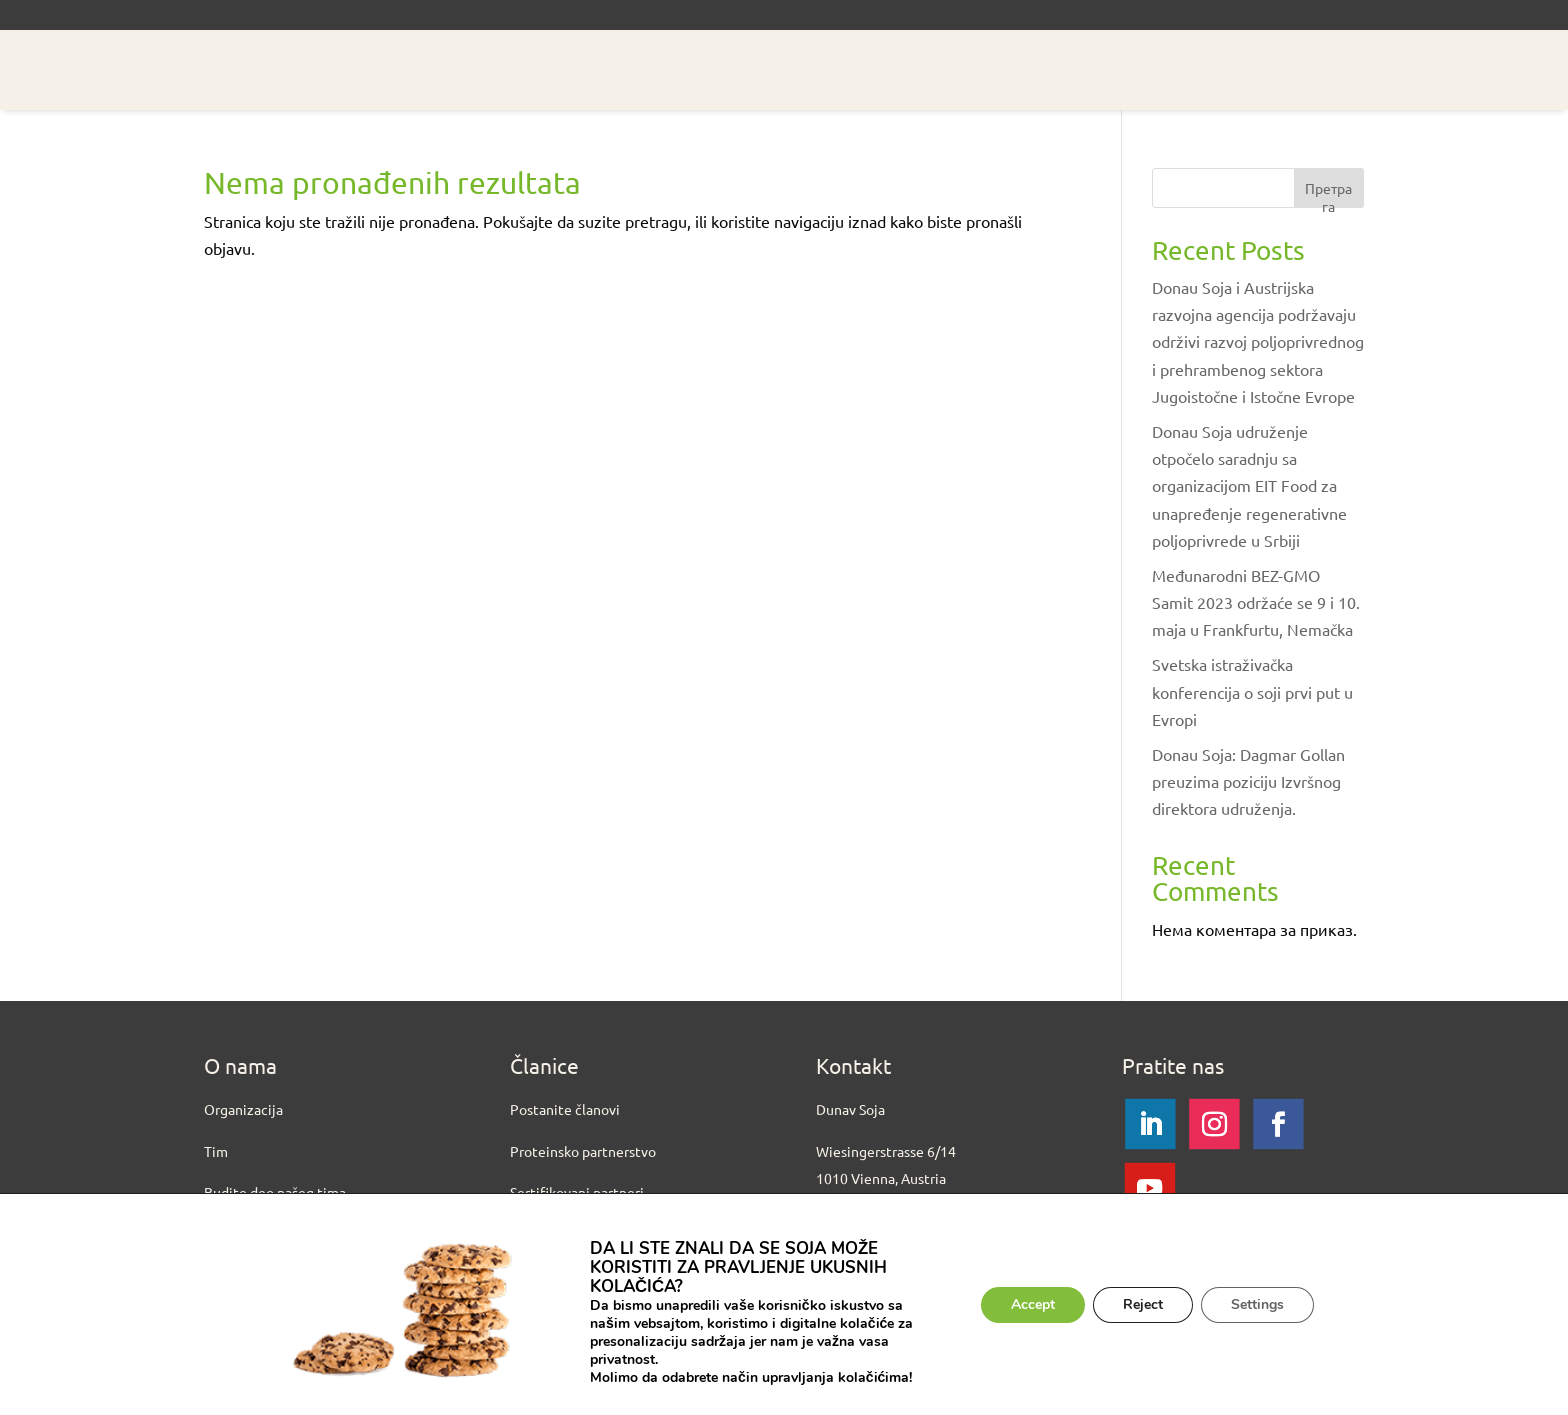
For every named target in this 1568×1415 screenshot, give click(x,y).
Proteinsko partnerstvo (583, 1151)
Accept (1033, 1304)
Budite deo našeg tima (275, 1192)
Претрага (1328, 193)
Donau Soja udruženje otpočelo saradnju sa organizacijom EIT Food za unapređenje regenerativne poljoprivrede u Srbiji (1249, 485)
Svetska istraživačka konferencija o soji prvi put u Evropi (1252, 691)
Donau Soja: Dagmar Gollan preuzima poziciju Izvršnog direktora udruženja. (1248, 781)
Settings (1257, 1304)
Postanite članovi (565, 1109)
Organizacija (243, 1109)
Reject (1143, 1304)
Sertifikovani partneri (577, 1192)
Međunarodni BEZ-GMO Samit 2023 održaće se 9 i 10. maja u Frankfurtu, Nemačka (1256, 602)
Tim (216, 1151)
